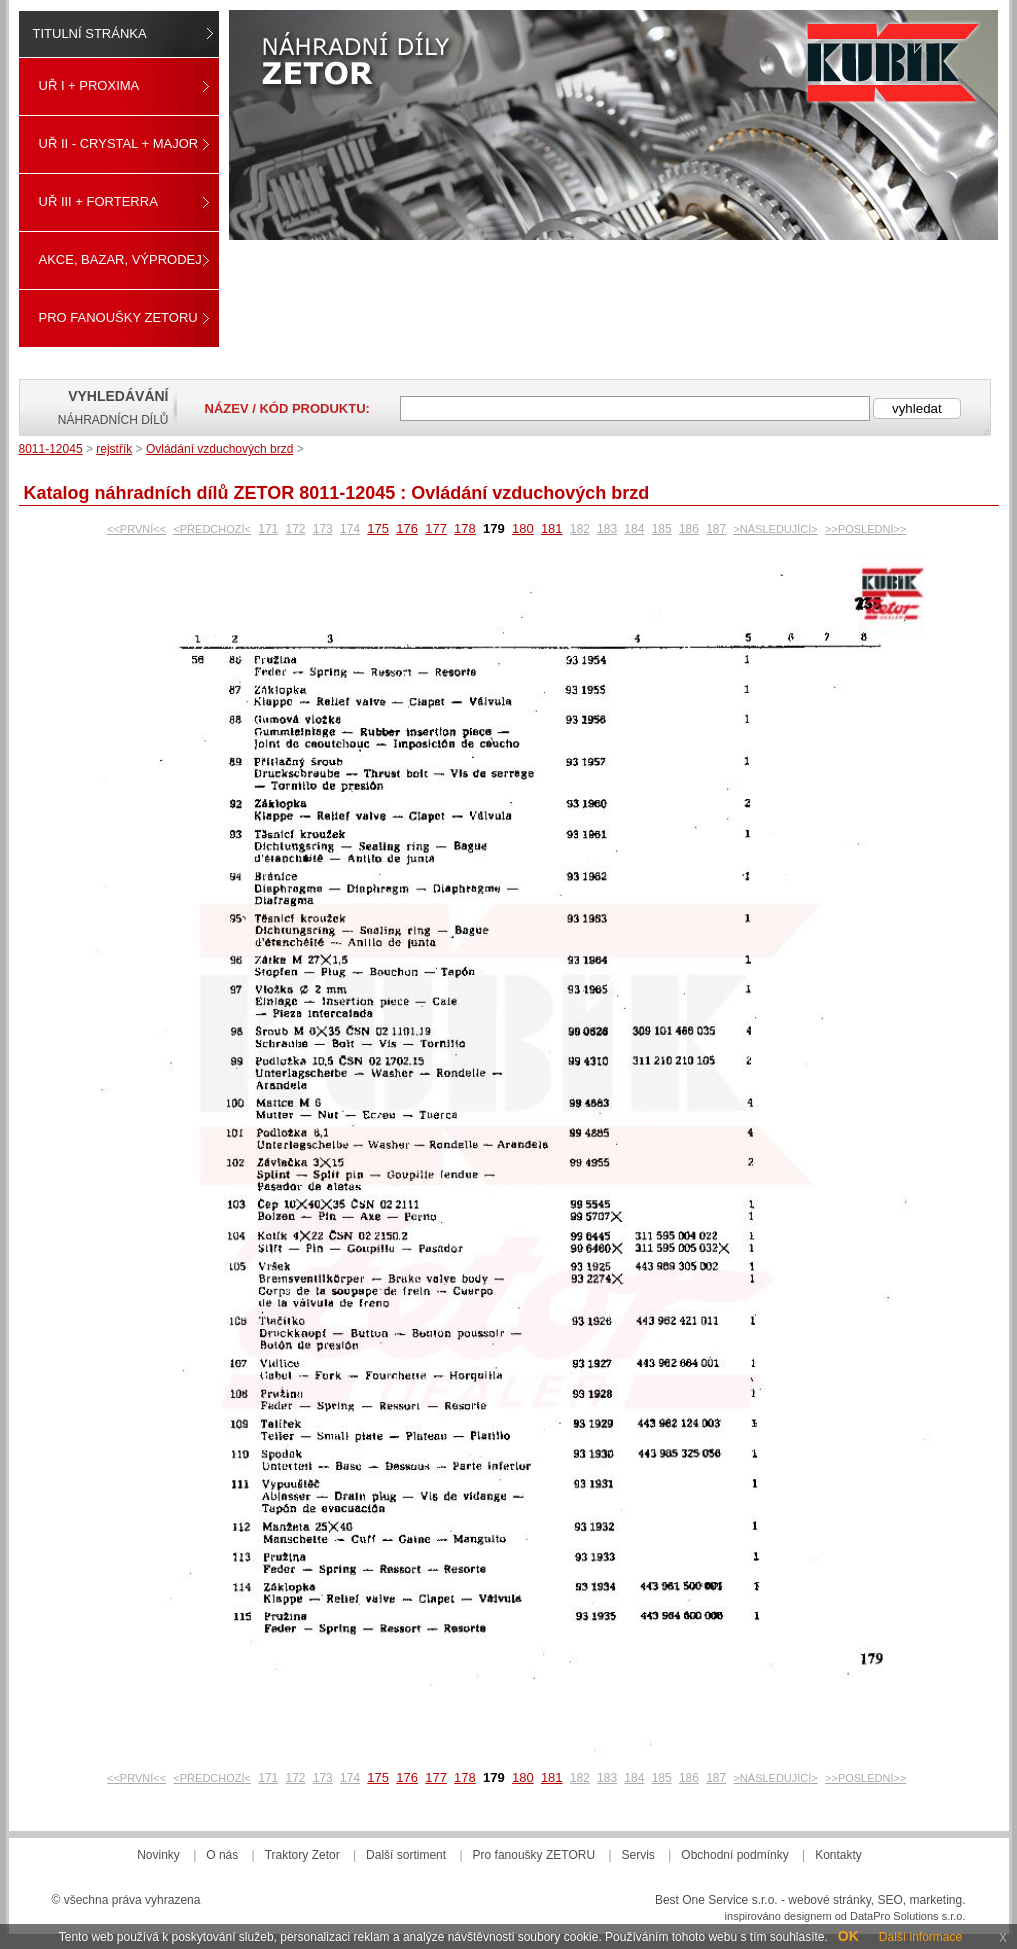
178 (465, 528)
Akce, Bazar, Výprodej (120, 259)
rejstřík (114, 449)
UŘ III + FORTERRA (98, 201)
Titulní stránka (90, 33)
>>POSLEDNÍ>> (865, 529)
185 (662, 529)
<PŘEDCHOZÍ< (212, 529)
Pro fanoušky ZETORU (118, 317)
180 (523, 528)
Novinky (158, 1855)
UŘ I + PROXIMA (89, 85)
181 (552, 528)
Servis (638, 1855)
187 (716, 529)
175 (378, 528)
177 (436, 528)
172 (296, 529)
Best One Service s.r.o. (716, 1900)
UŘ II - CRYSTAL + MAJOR (119, 143)
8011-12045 (51, 449)
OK (848, 1936)
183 (607, 529)
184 (634, 529)
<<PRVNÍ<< (136, 529)
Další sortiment (406, 1855)
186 (689, 529)
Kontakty (838, 1855)
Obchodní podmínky (734, 1855)
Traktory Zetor (302, 1855)
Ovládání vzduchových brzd (219, 449)
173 (323, 529)
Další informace (920, 1937)
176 (407, 528)
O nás (222, 1855)
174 (350, 529)
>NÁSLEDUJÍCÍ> (775, 529)
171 (268, 529)
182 (580, 529)
